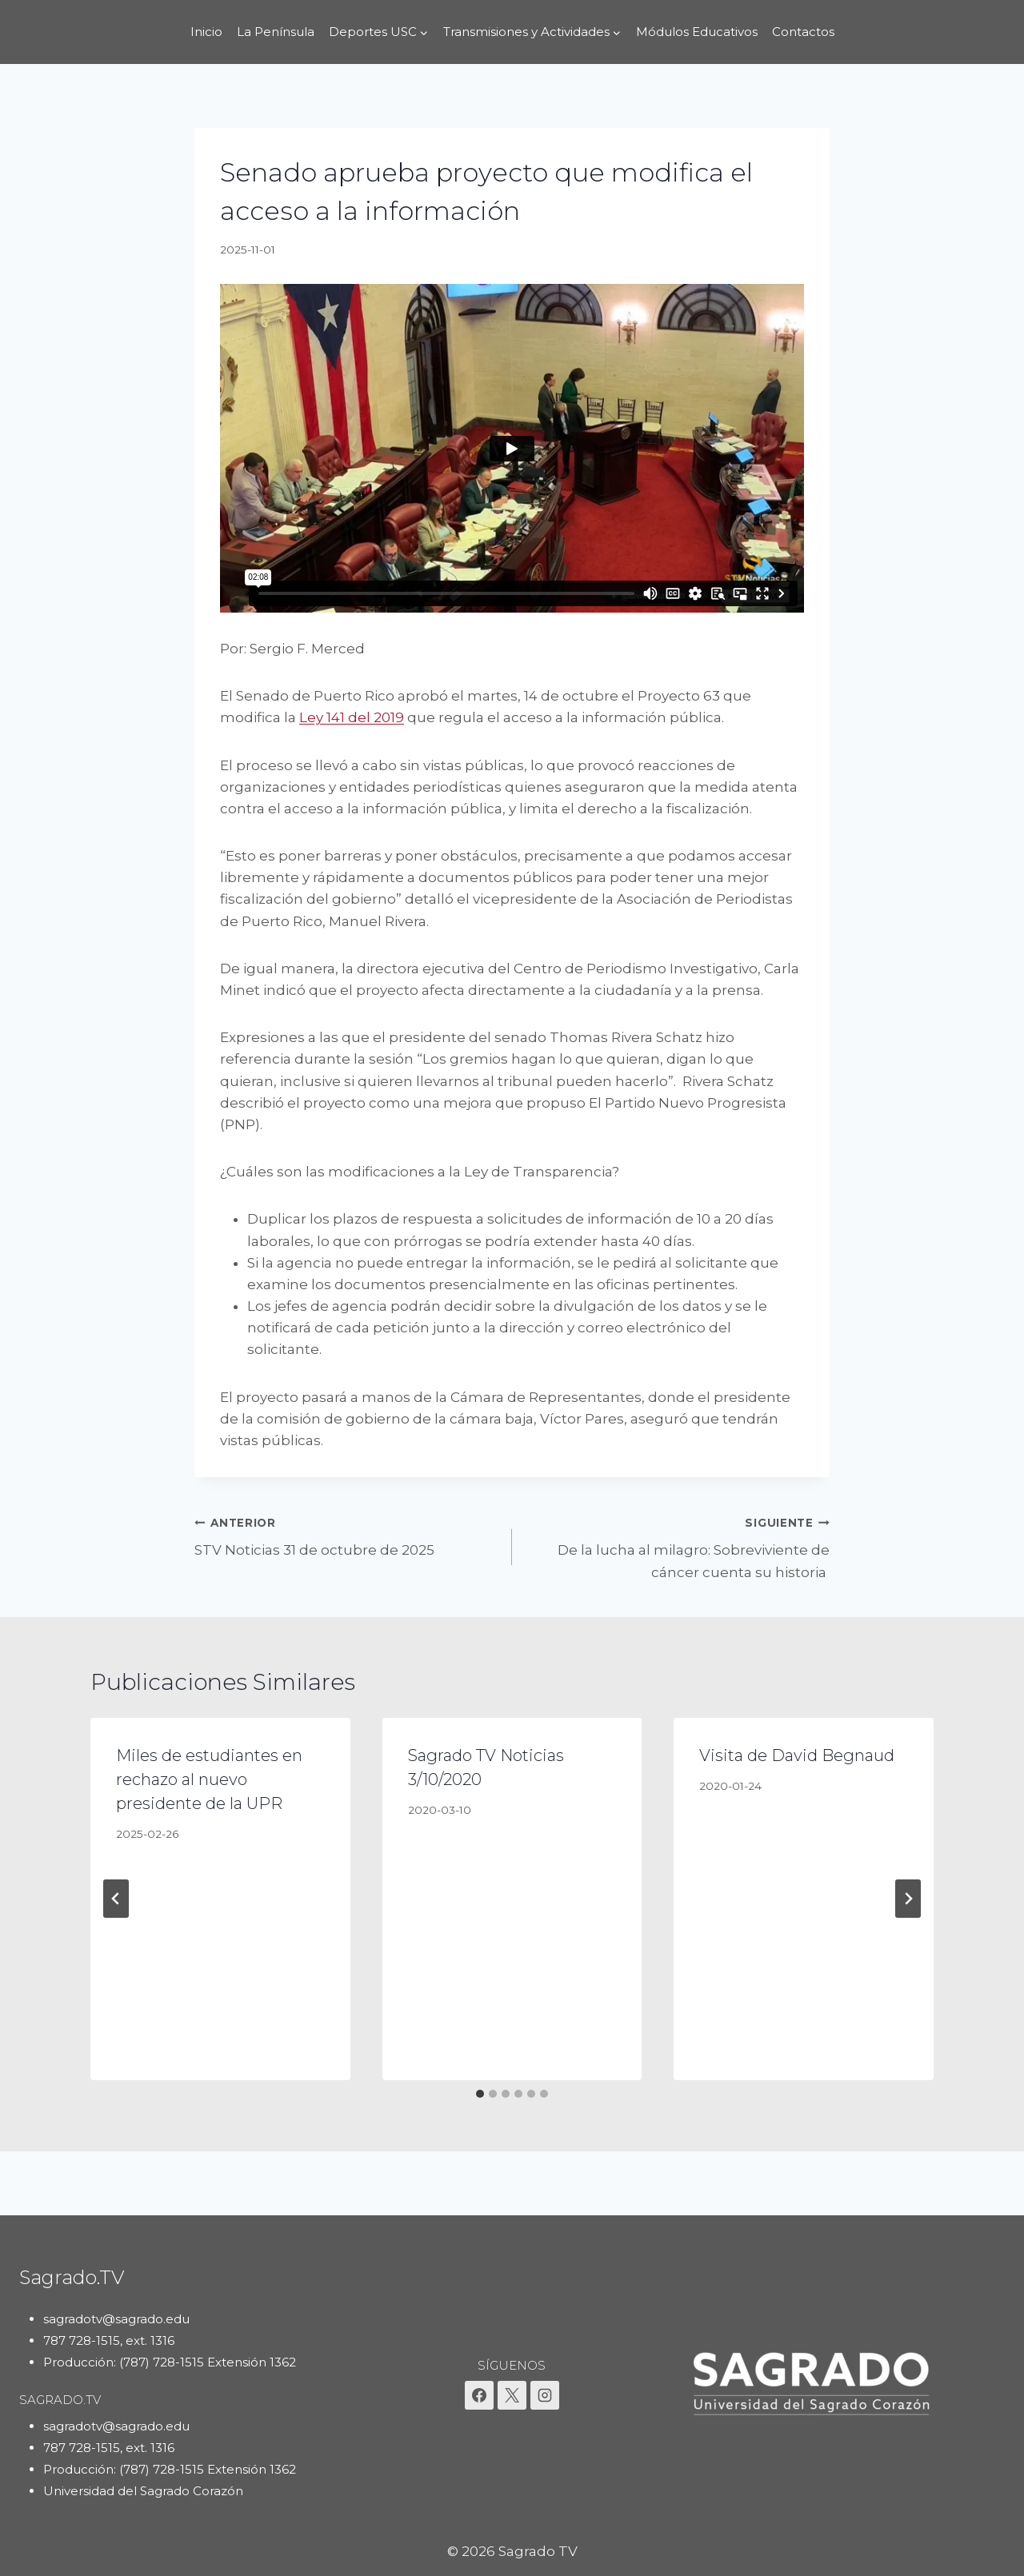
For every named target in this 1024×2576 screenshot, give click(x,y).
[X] (512, 2395)
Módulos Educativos (697, 31)
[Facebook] (479, 2395)
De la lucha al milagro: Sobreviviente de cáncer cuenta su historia (678, 1546)
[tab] (480, 2094)
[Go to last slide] (116, 1898)
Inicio (206, 31)
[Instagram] (544, 2395)
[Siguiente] (908, 1898)
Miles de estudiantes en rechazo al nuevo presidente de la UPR (209, 1779)
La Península (275, 31)
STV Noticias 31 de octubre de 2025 (346, 1535)
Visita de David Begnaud (796, 1755)
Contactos (803, 31)
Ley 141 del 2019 (351, 717)
